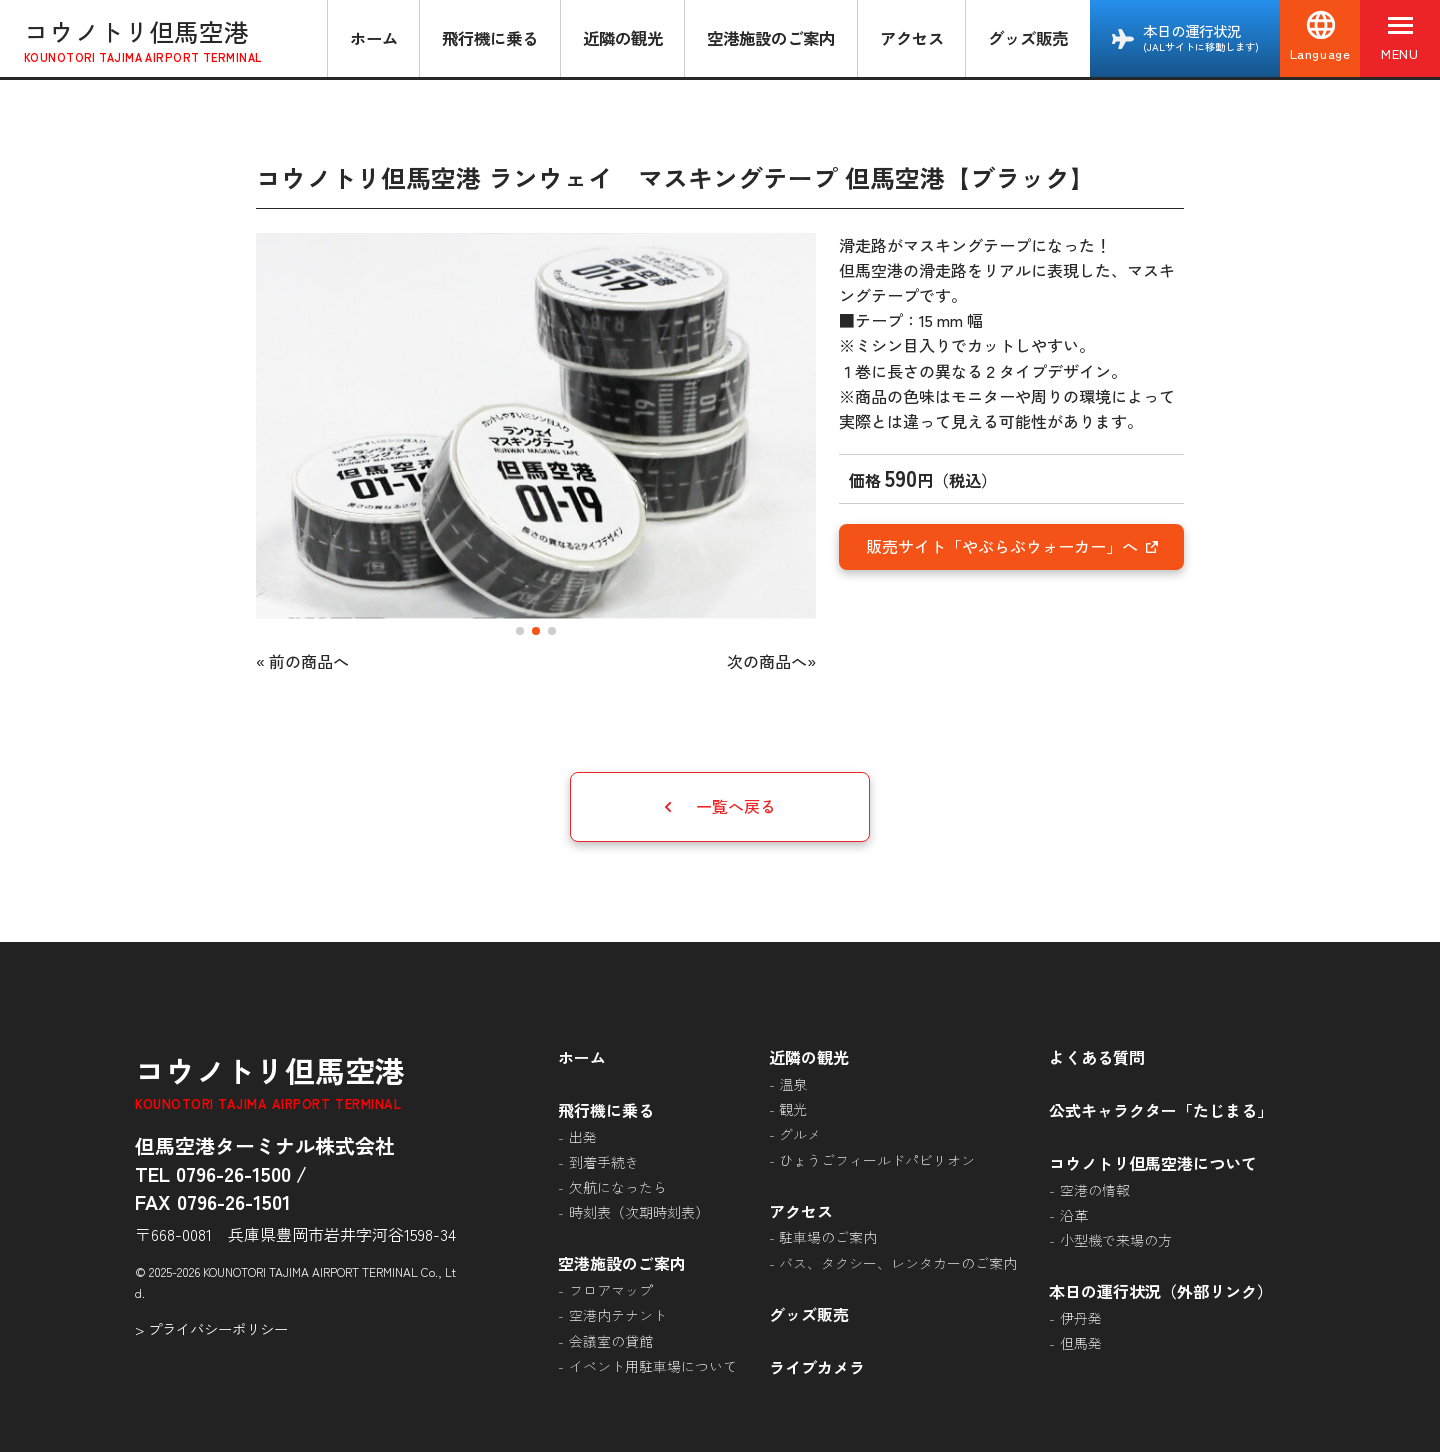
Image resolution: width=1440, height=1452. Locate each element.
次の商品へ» (771, 661)
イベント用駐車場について (653, 1366)
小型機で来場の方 (1116, 1240)
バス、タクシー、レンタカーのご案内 (898, 1263)
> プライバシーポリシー (211, 1328)
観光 (793, 1109)
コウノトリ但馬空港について (1153, 1163)
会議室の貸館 (611, 1341)
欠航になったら (618, 1187)
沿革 (1074, 1215)
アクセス (912, 38)
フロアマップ (611, 1290)
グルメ (800, 1134)
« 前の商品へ (302, 661)
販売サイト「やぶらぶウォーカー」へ (1012, 546)
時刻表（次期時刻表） (639, 1212)
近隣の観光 (623, 38)
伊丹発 (1081, 1318)
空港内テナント (618, 1315)
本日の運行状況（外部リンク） (1161, 1291)
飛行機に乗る (490, 38)
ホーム (374, 38)
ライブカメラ (817, 1367)
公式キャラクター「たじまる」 (1161, 1110)
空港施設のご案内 (771, 38)
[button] (520, 631)
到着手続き (604, 1162)
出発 (583, 1137)
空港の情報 (1095, 1190)
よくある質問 (1097, 1057)
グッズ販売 (1028, 38)
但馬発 (1081, 1343)
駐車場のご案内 (828, 1237)
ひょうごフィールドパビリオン (877, 1160)
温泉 (793, 1084)
